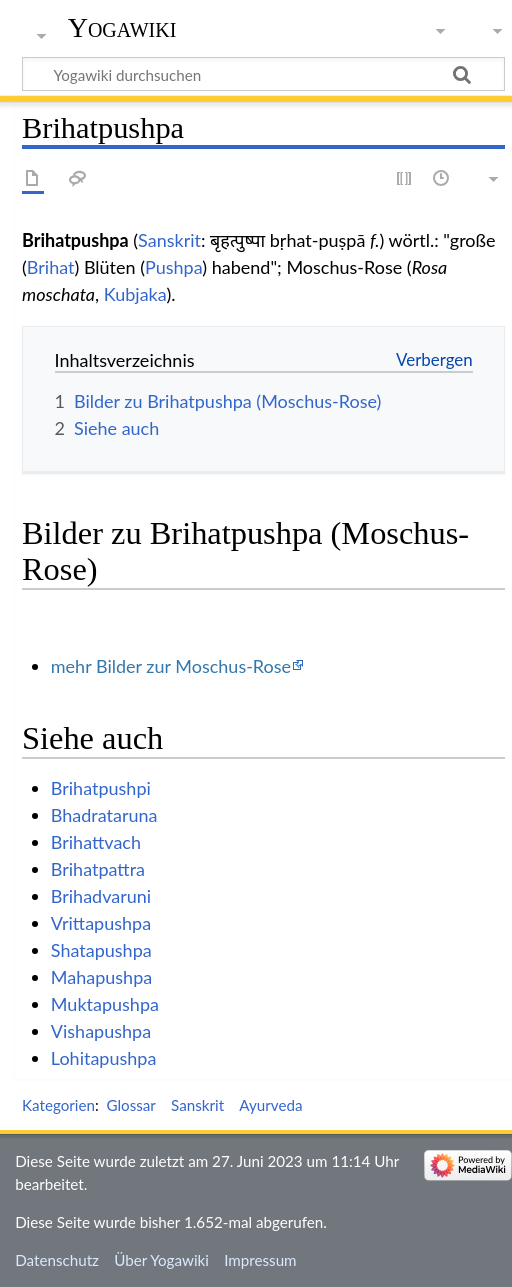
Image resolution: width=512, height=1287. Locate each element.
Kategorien (58, 1105)
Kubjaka (135, 294)
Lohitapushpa (104, 1058)
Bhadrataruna (104, 815)
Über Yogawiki (161, 1260)
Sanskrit (169, 240)
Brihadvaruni (101, 896)
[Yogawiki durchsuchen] (263, 74)
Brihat (51, 267)
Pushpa (173, 267)
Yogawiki (122, 27)
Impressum (260, 1260)
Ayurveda (270, 1105)
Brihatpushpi (101, 788)
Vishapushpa (101, 1031)
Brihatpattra (98, 869)
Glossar (130, 1105)
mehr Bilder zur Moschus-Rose (171, 666)
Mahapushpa (101, 977)
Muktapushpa (105, 1004)
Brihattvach (96, 842)
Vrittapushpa (101, 923)
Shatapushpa (101, 950)
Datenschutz (57, 1260)
